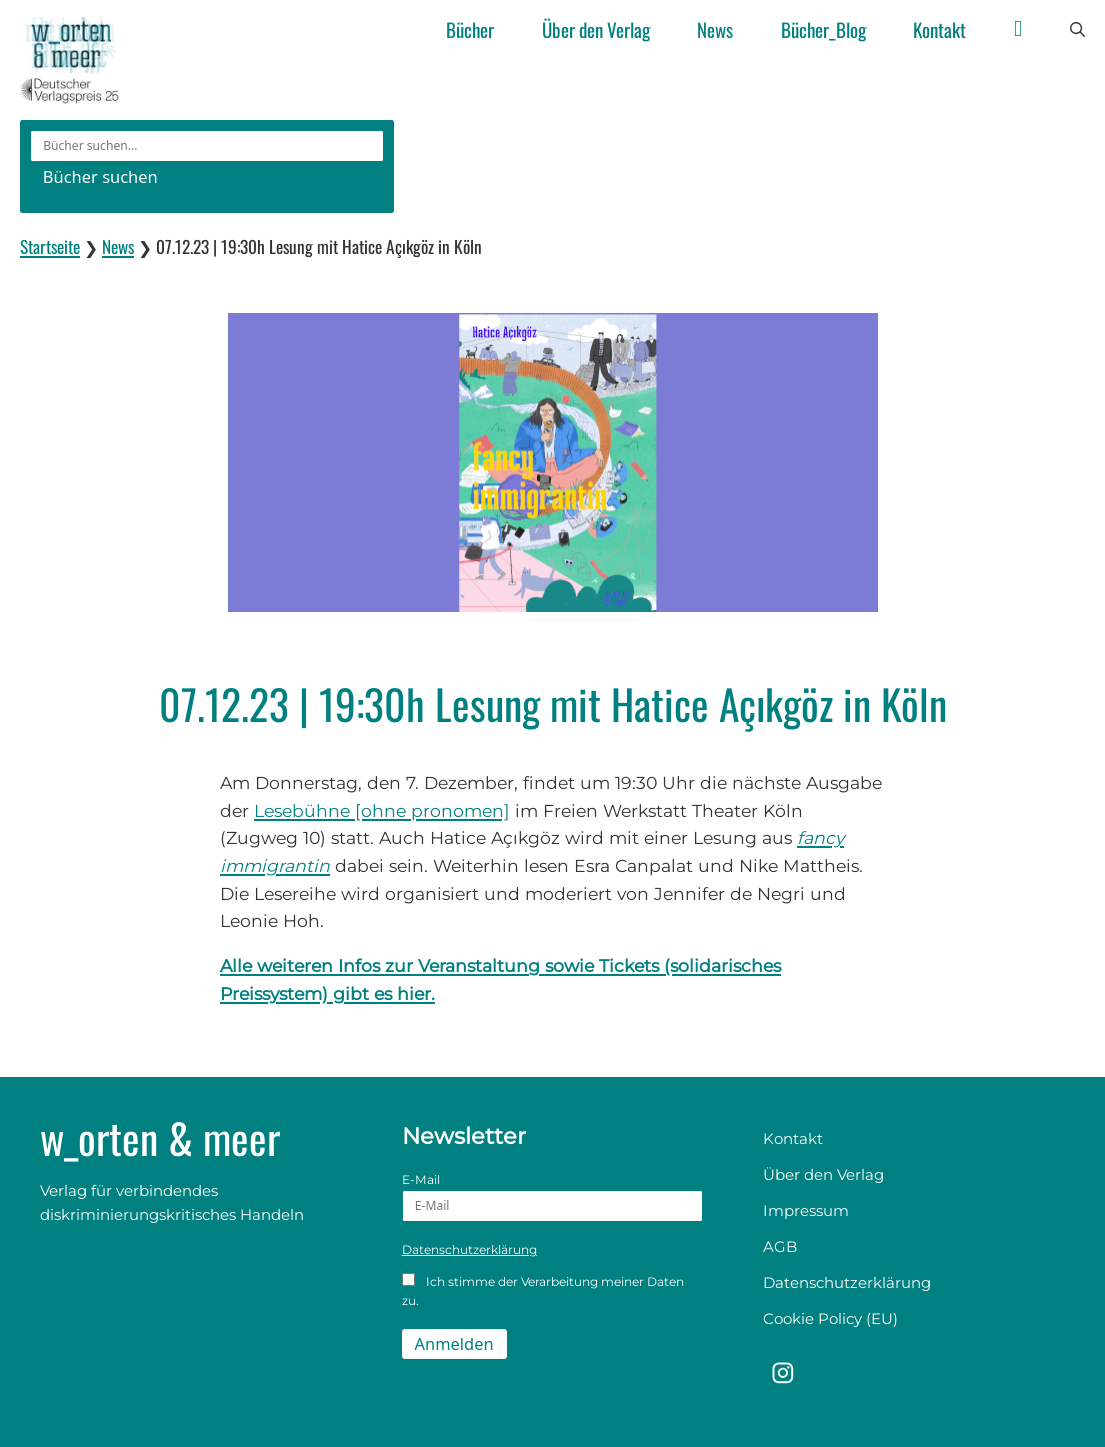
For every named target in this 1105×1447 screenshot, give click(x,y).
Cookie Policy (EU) (830, 1318)
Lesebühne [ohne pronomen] (382, 810)
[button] (1077, 30)
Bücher (470, 29)
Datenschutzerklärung (469, 1249)
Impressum (806, 1210)
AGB (780, 1246)
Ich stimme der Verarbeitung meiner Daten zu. (543, 1290)
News (715, 29)
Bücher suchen (100, 176)
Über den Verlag (596, 29)
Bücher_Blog (823, 29)
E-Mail (553, 1197)
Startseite (50, 246)
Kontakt (939, 29)
